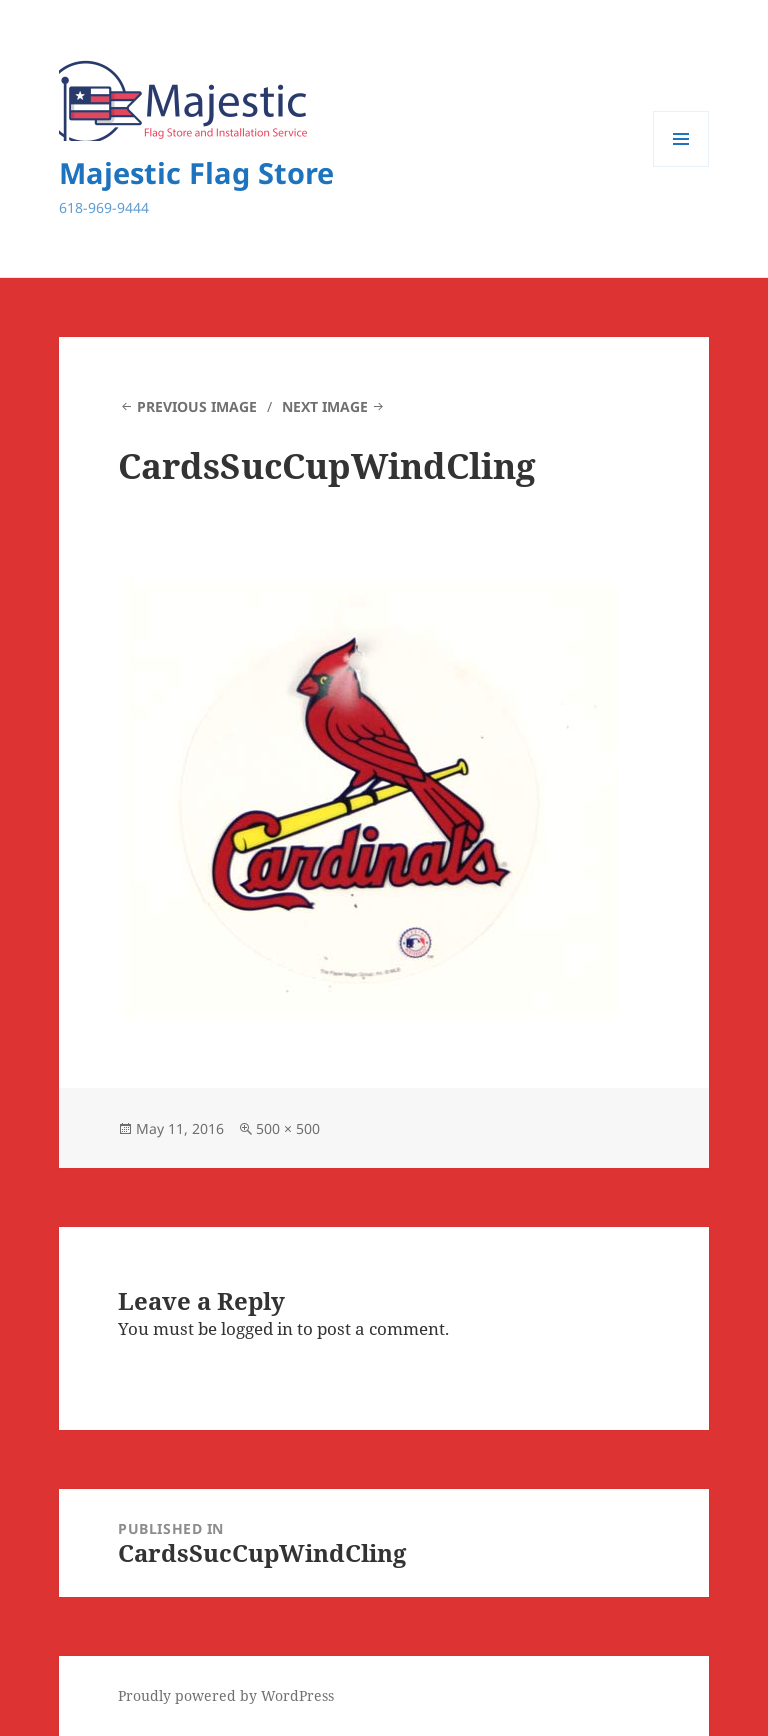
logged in (257, 1328)
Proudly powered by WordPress (226, 1695)
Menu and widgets (681, 166)
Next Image (325, 406)
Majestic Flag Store (196, 172)
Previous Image (197, 406)
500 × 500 (288, 1128)
